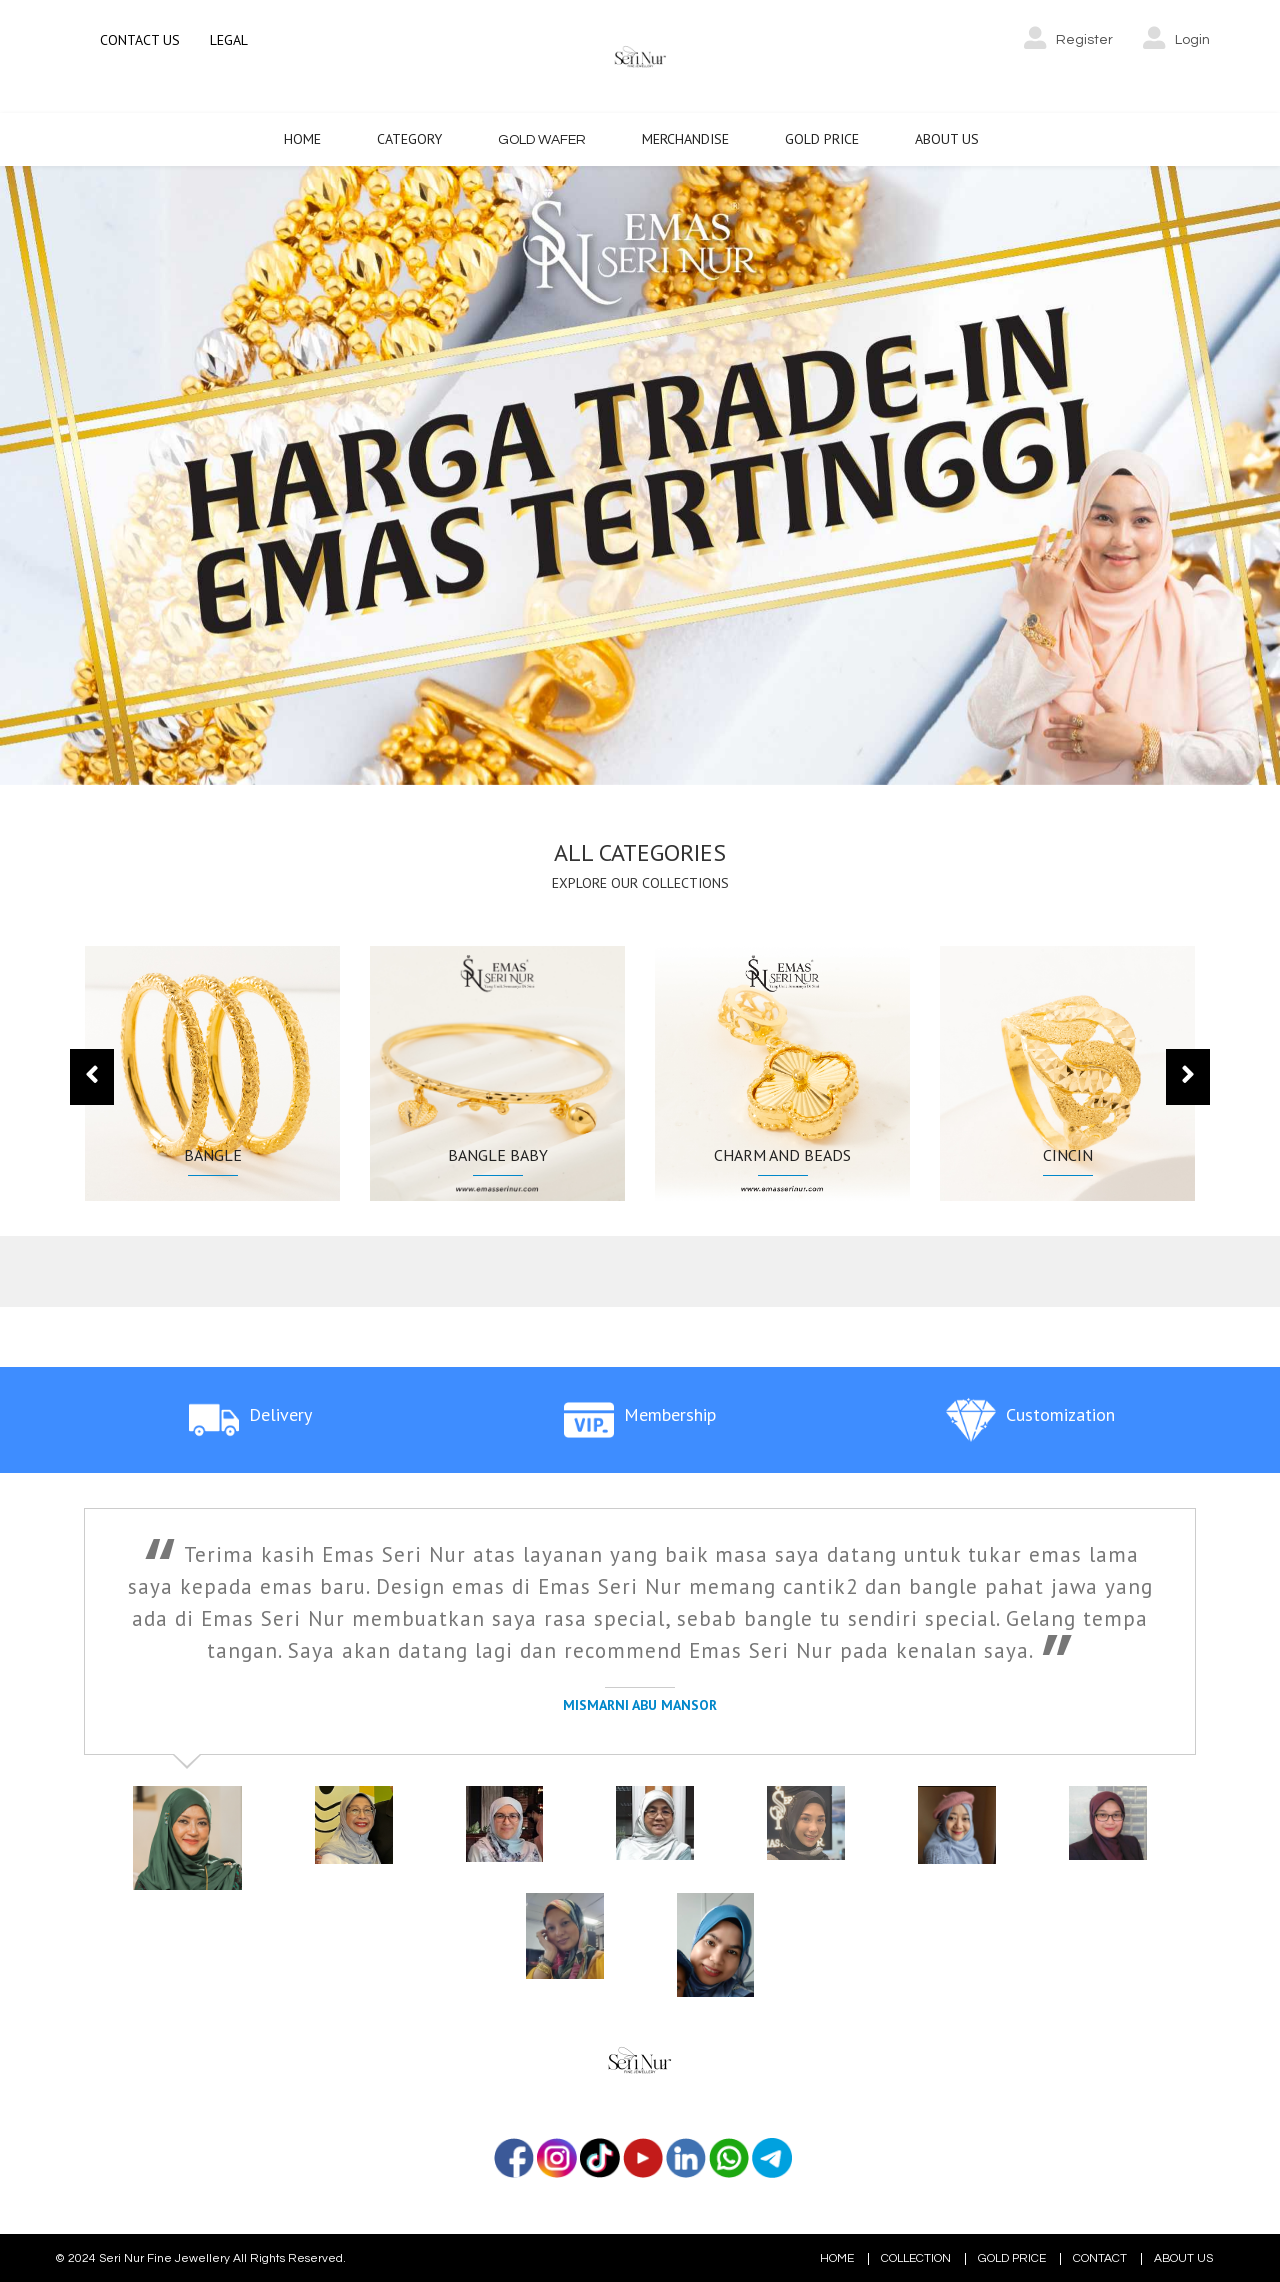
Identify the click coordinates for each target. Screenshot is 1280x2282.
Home (302, 137)
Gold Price (822, 137)
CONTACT (1100, 2257)
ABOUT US (1183, 2257)
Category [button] (409, 137)
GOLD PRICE (1012, 2257)
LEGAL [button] (229, 40)
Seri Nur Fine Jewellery (164, 2256)
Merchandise (685, 137)
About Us (947, 137)
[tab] (178, 1841)
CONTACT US (140, 40)
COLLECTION (916, 2257)
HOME (837, 2257)
